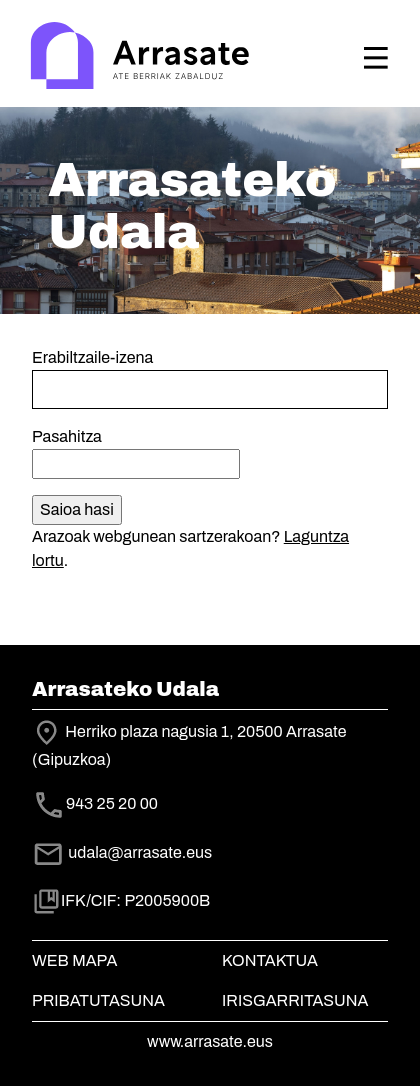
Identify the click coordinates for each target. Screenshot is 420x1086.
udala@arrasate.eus (122, 852)
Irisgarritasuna (295, 1000)
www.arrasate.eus (210, 1041)
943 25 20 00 (112, 803)
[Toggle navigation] (376, 58)
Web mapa (74, 960)
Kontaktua (270, 960)
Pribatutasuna (98, 1000)
